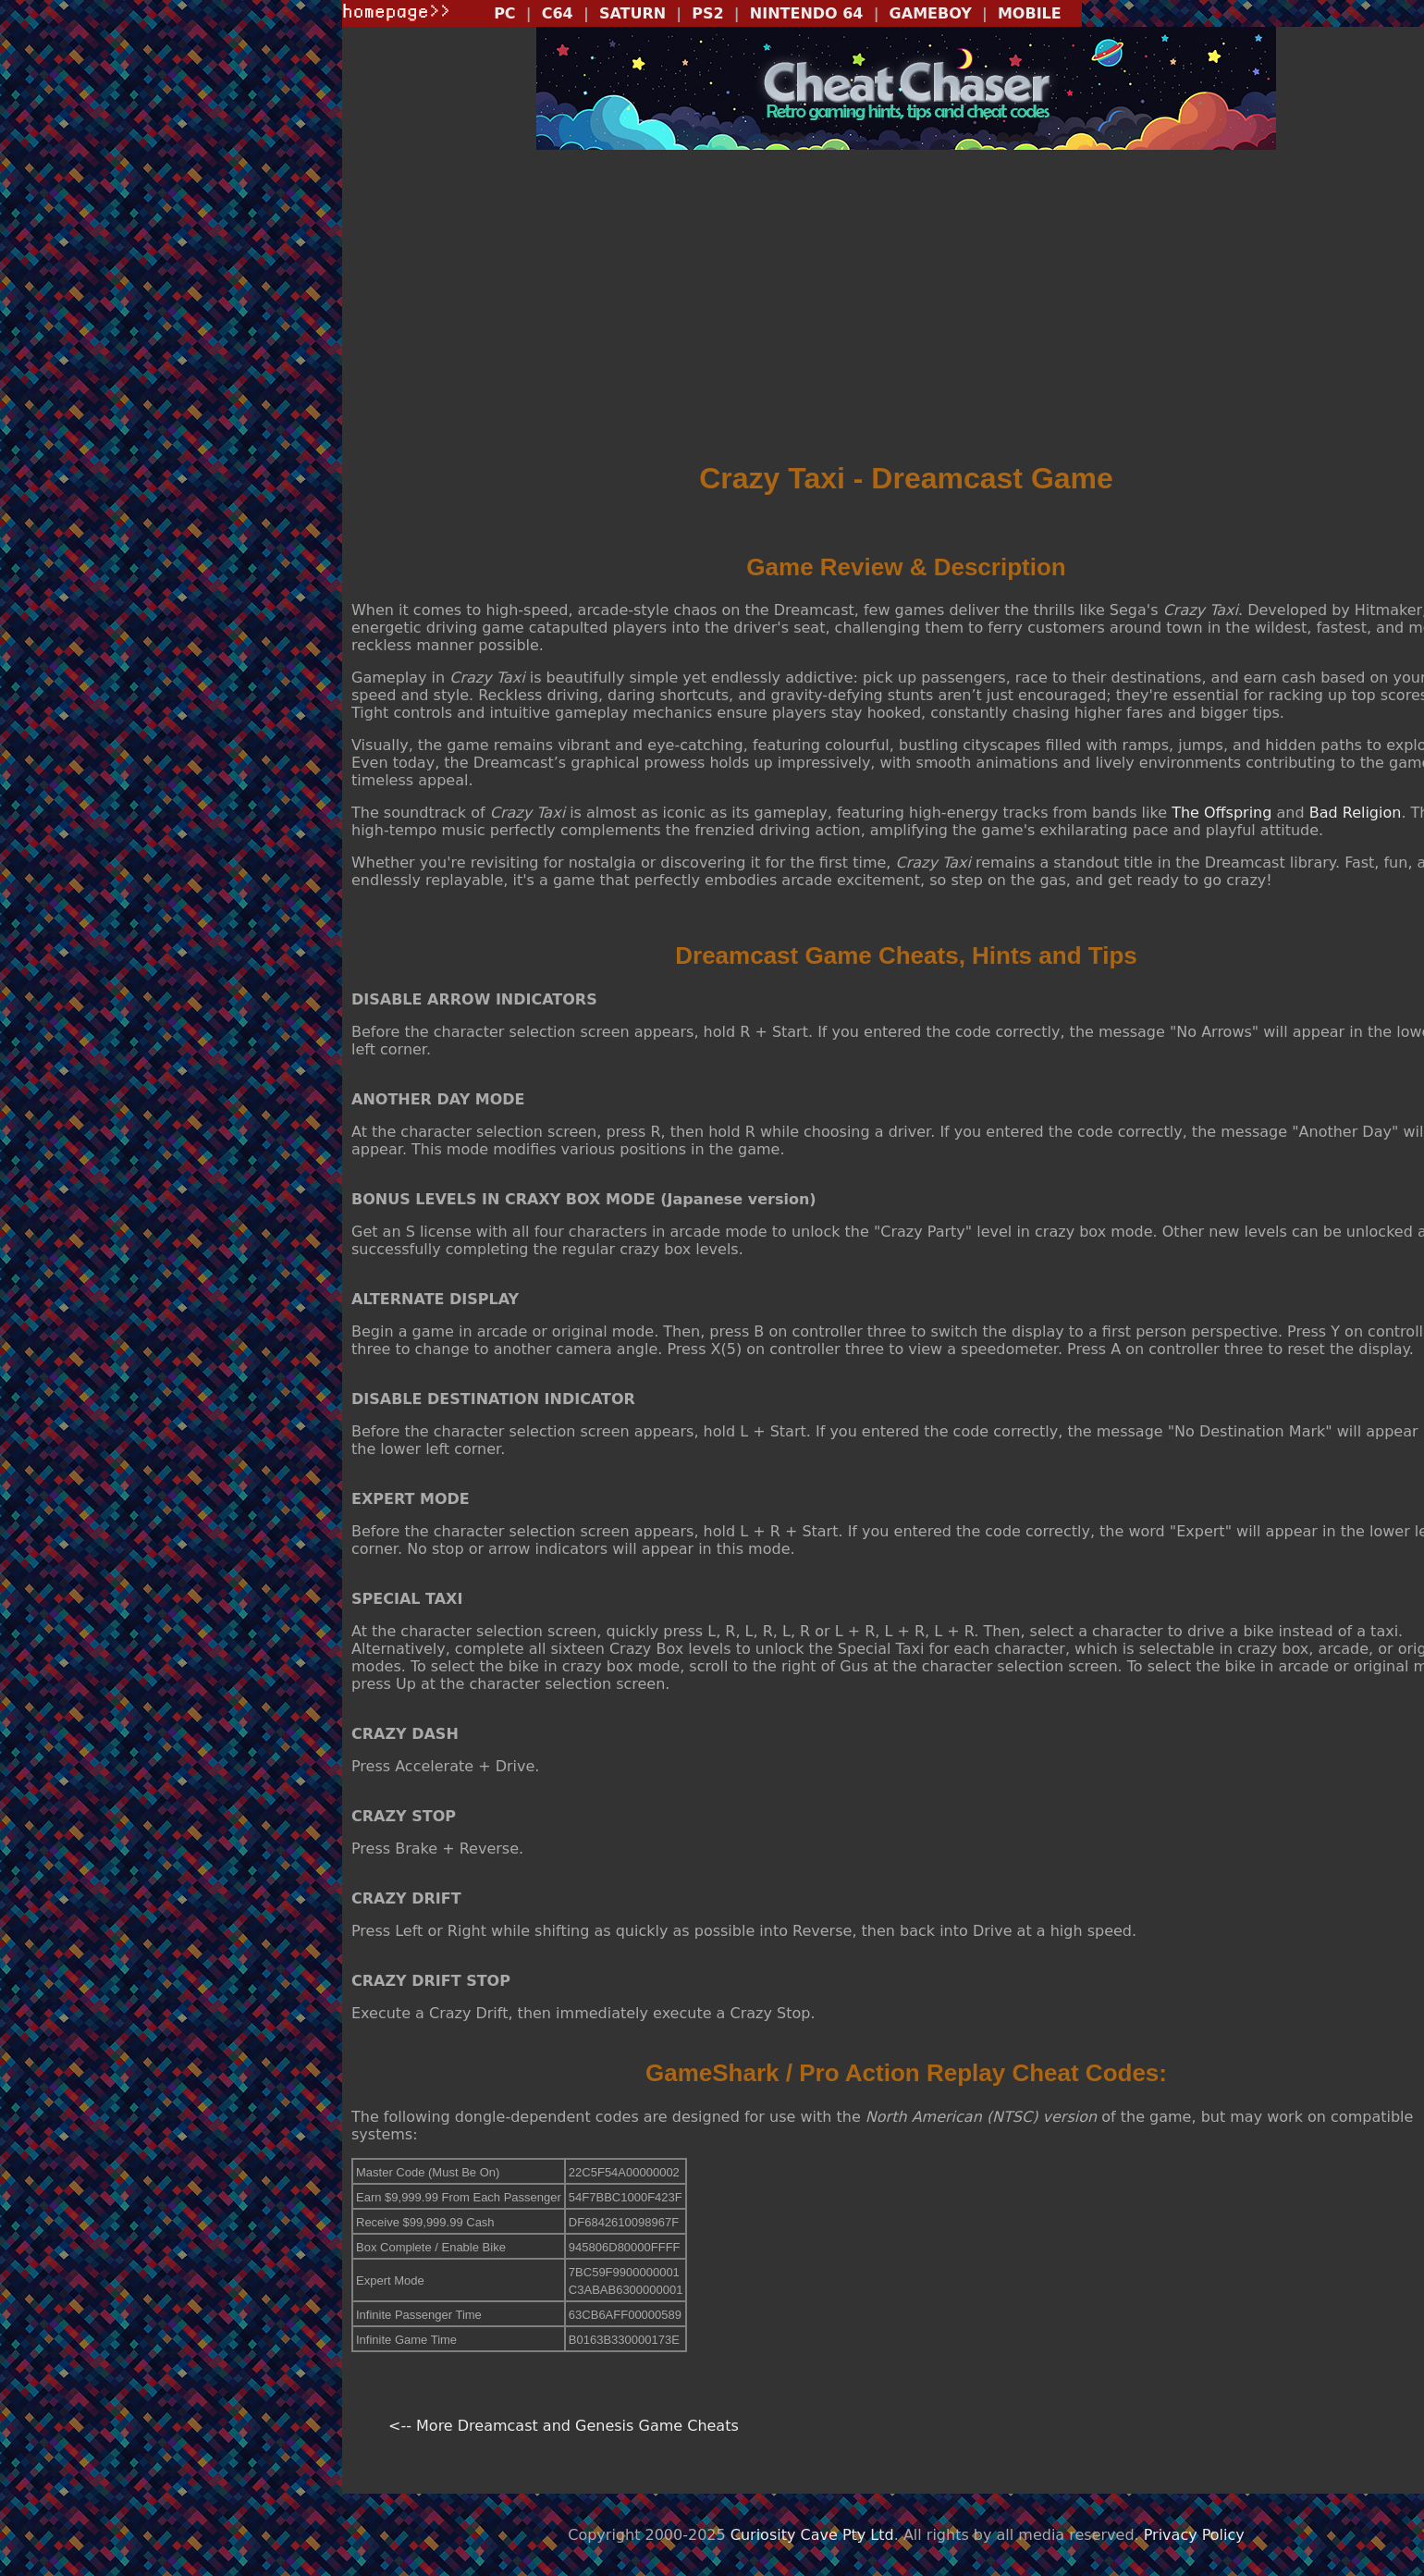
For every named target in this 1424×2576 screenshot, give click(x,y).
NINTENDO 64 (807, 13)
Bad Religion (1355, 812)
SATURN (632, 13)
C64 (557, 13)
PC (504, 13)
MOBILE (1030, 13)
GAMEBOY (931, 13)
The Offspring (1221, 812)
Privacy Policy (1194, 2535)
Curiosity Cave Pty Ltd (812, 2535)
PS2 (707, 13)
